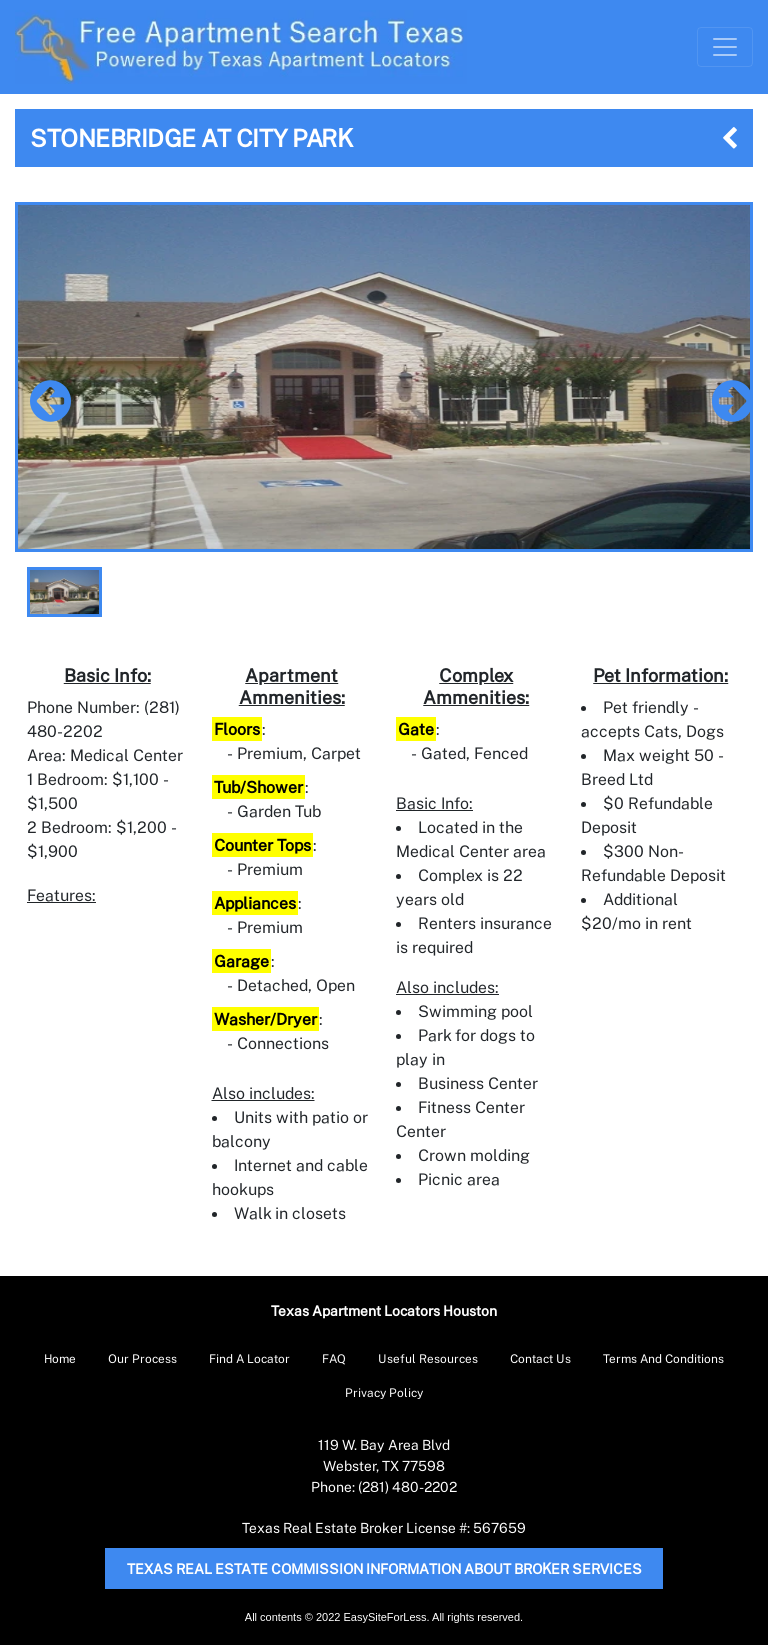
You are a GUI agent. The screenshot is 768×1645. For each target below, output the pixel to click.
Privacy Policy (384, 1392)
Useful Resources (428, 1358)
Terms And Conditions (663, 1358)
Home (60, 1358)
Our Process (142, 1358)
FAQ (334, 1358)
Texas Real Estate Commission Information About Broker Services (384, 1568)
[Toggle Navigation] (725, 47)
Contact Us (540, 1358)
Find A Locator (249, 1358)
